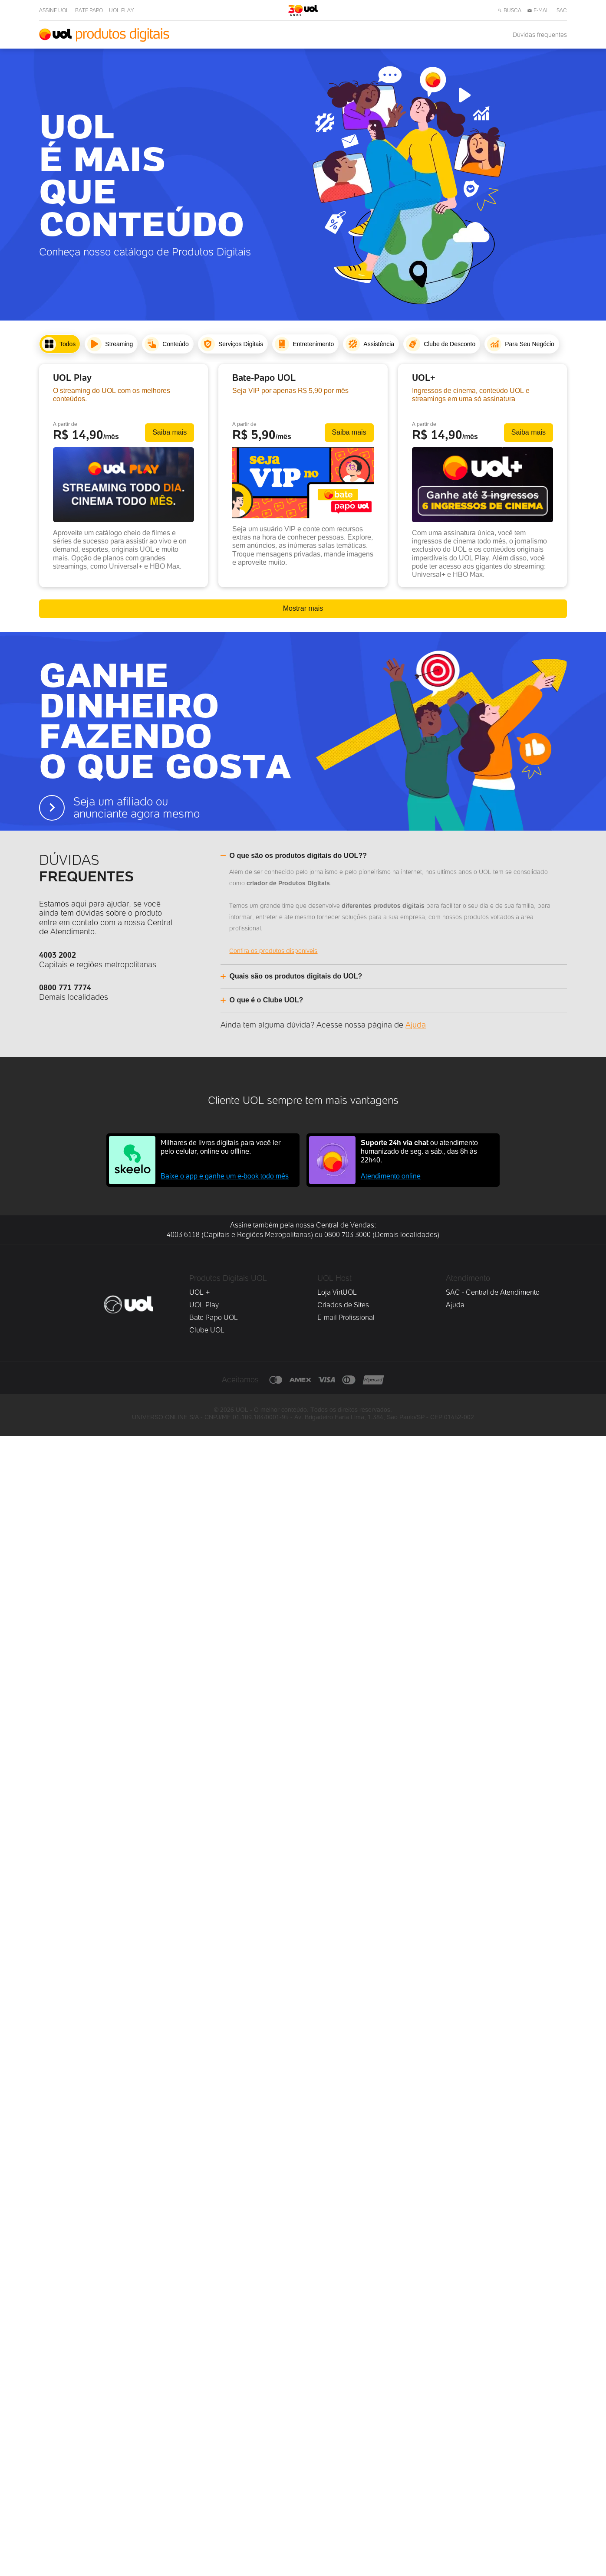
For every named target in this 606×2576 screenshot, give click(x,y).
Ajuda (415, 2164)
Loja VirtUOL (337, 2433)
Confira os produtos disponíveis (284, 2090)
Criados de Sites (343, 2445)
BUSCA (509, 10)
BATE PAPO (89, 10)
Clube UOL (206, 2470)
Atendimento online (391, 2316)
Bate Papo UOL (213, 2458)
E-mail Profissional (346, 2458)
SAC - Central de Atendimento (493, 2433)
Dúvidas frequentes (540, 35)
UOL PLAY (121, 10)
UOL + (199, 2433)
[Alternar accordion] (311, 1994)
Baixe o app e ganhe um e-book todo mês (225, 2316)
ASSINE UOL (54, 10)
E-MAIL (538, 10)
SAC (562, 10)
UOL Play (204, 2445)
